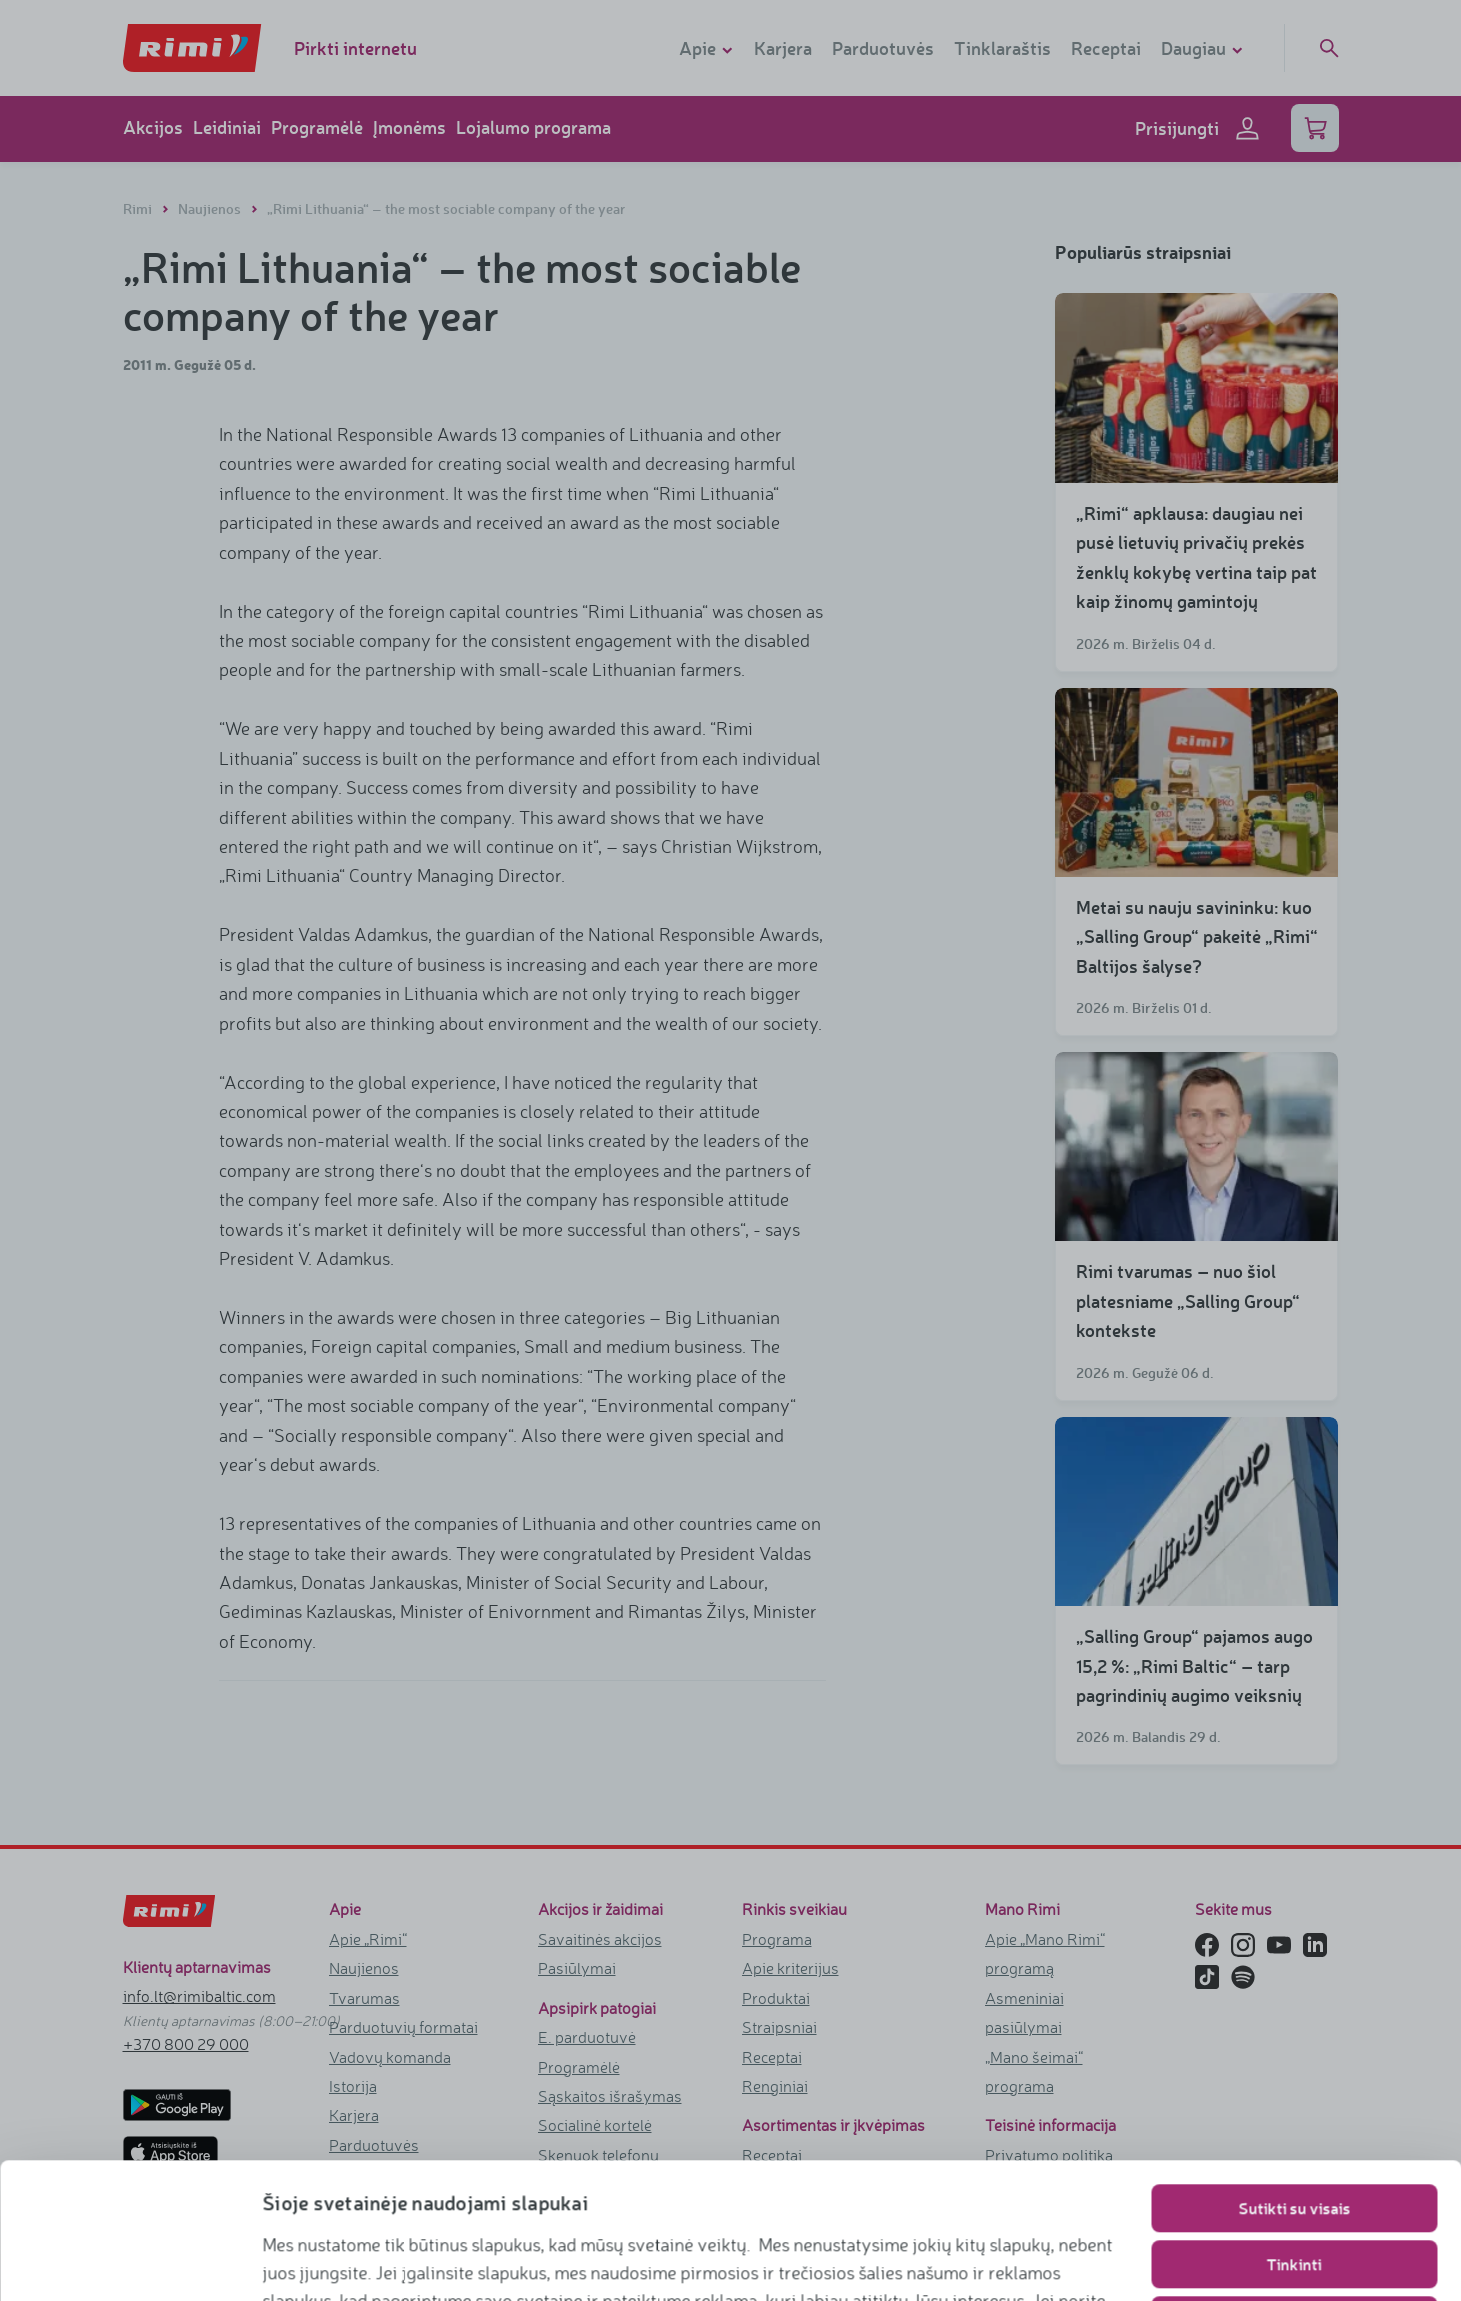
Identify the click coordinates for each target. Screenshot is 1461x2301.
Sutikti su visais (1294, 2080)
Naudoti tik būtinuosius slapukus (1294, 2192)
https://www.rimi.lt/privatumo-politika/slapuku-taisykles (536, 2257)
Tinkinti (1294, 2136)
